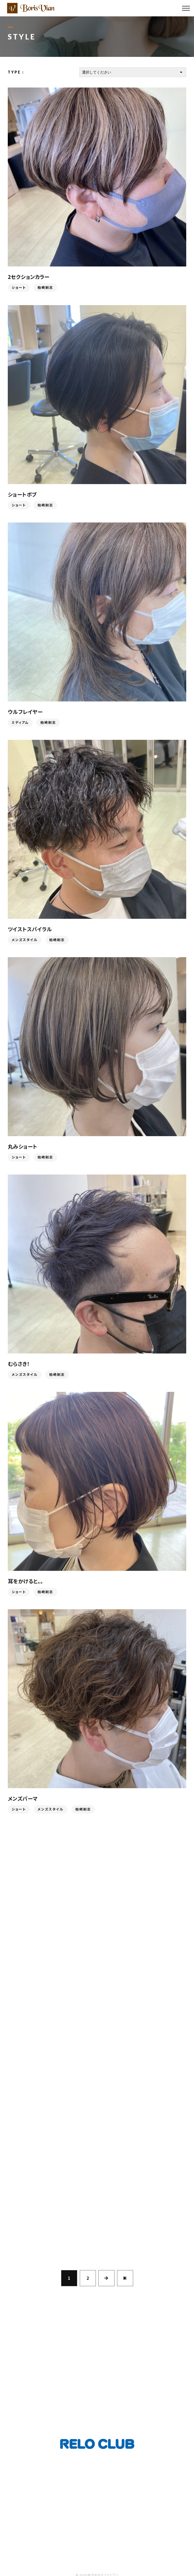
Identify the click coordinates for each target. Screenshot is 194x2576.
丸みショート (22, 1148)
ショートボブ (22, 496)
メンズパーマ (23, 1800)
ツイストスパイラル (30, 930)
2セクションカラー (28, 277)
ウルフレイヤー (25, 713)
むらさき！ (19, 1365)
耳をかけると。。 (25, 1582)
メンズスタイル (25, 941)
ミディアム (20, 724)
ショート (19, 288)
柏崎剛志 (45, 288)
